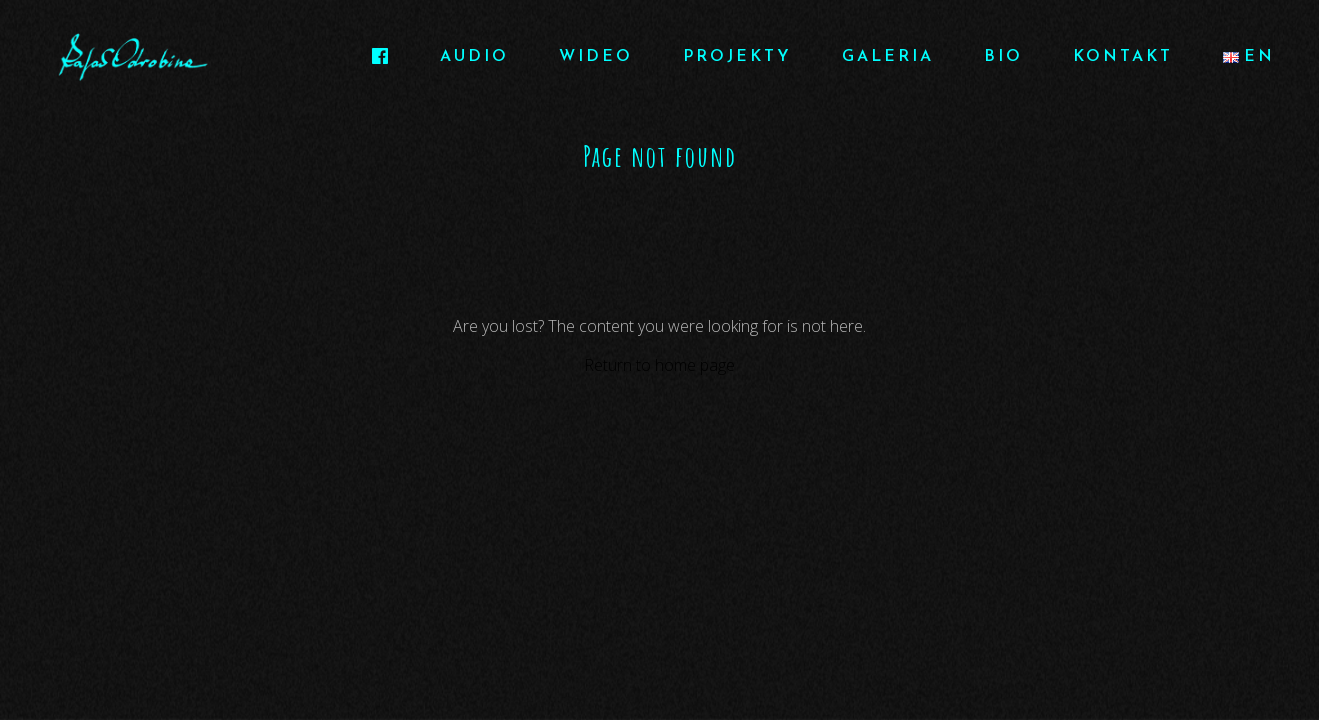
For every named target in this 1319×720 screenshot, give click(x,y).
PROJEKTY (737, 57)
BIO (1003, 57)
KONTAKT (1123, 57)
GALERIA (888, 57)
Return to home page (659, 365)
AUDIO (474, 57)
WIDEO (596, 57)
